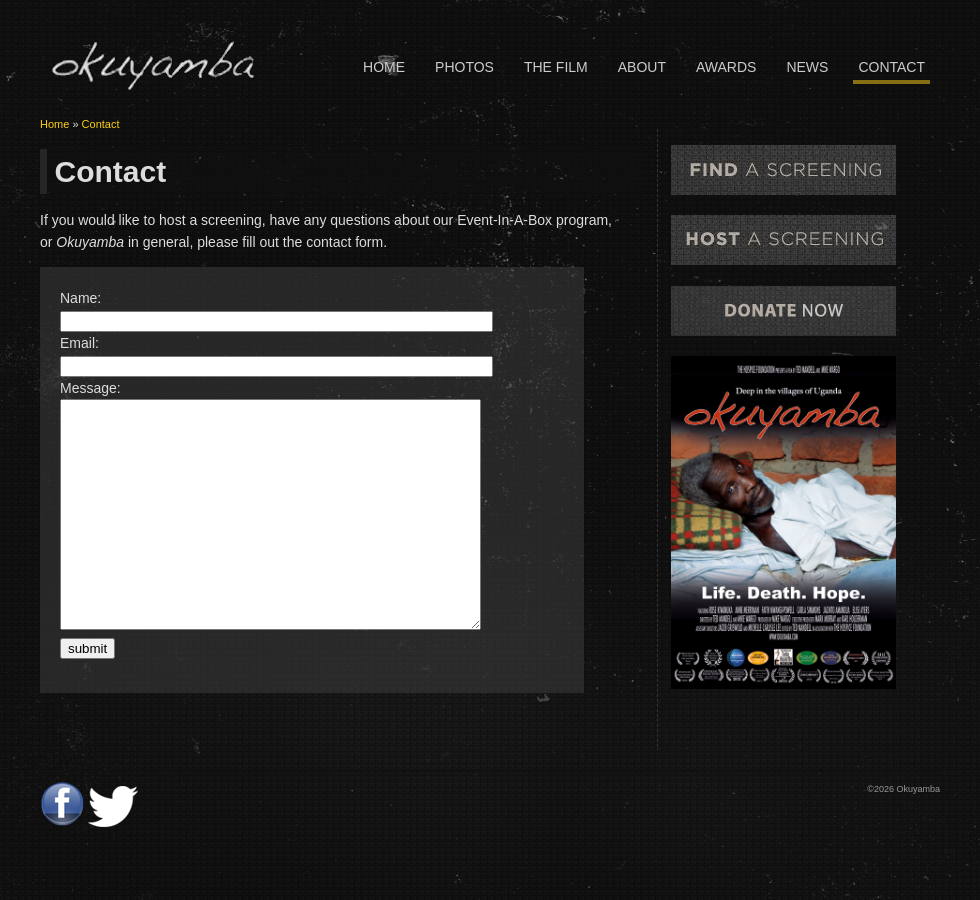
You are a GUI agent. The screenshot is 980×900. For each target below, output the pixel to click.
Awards (726, 67)
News (807, 67)
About (642, 67)
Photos (464, 67)
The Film (556, 67)
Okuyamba (152, 65)
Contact (891, 67)
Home (384, 67)
